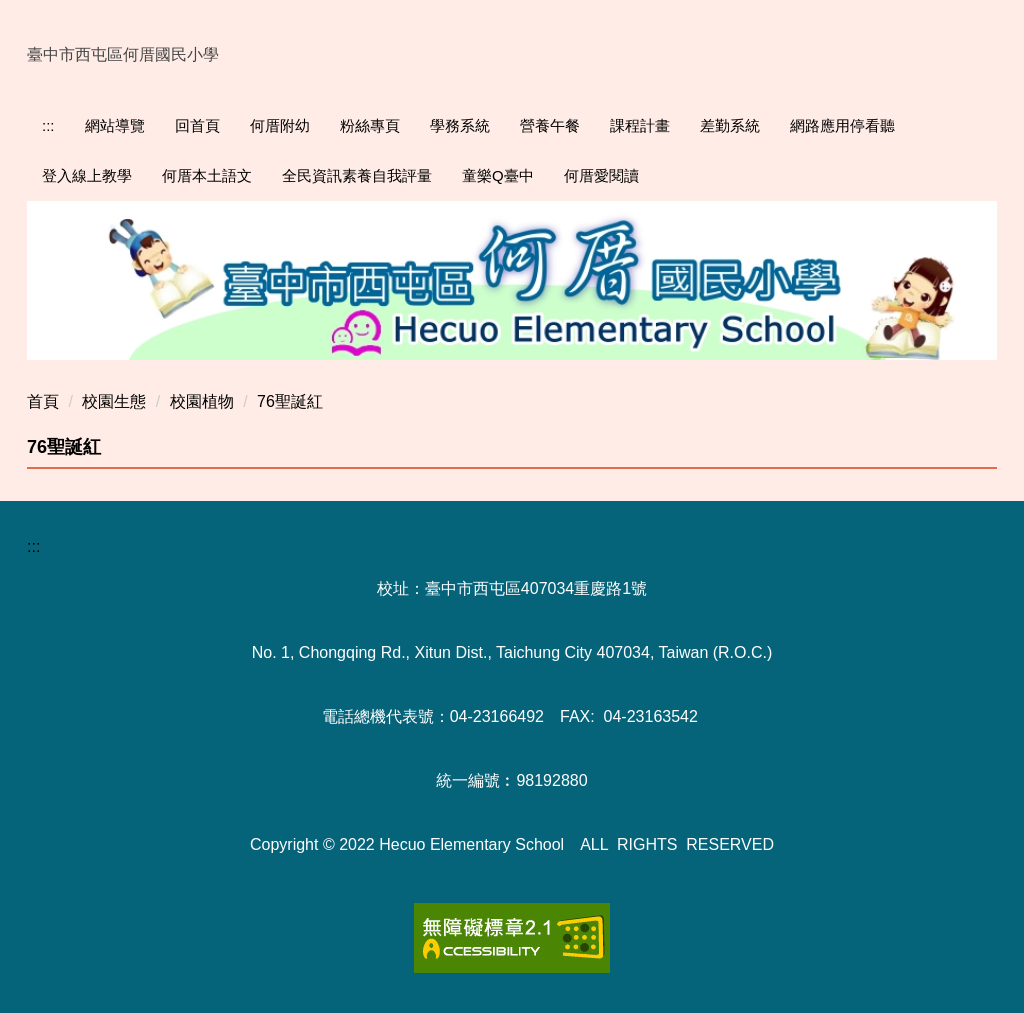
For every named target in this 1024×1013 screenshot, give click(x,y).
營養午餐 (550, 125)
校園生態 (114, 401)
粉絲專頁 (370, 125)
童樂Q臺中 (498, 175)
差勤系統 (730, 125)
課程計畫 (640, 125)
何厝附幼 (280, 125)
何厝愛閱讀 (601, 175)
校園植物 (202, 401)
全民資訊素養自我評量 (357, 175)
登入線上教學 (87, 175)
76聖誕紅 (290, 401)
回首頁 (197, 125)
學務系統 (460, 125)
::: (48, 125)
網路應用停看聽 (842, 125)
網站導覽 (115, 125)
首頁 (43, 401)
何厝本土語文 (207, 175)
